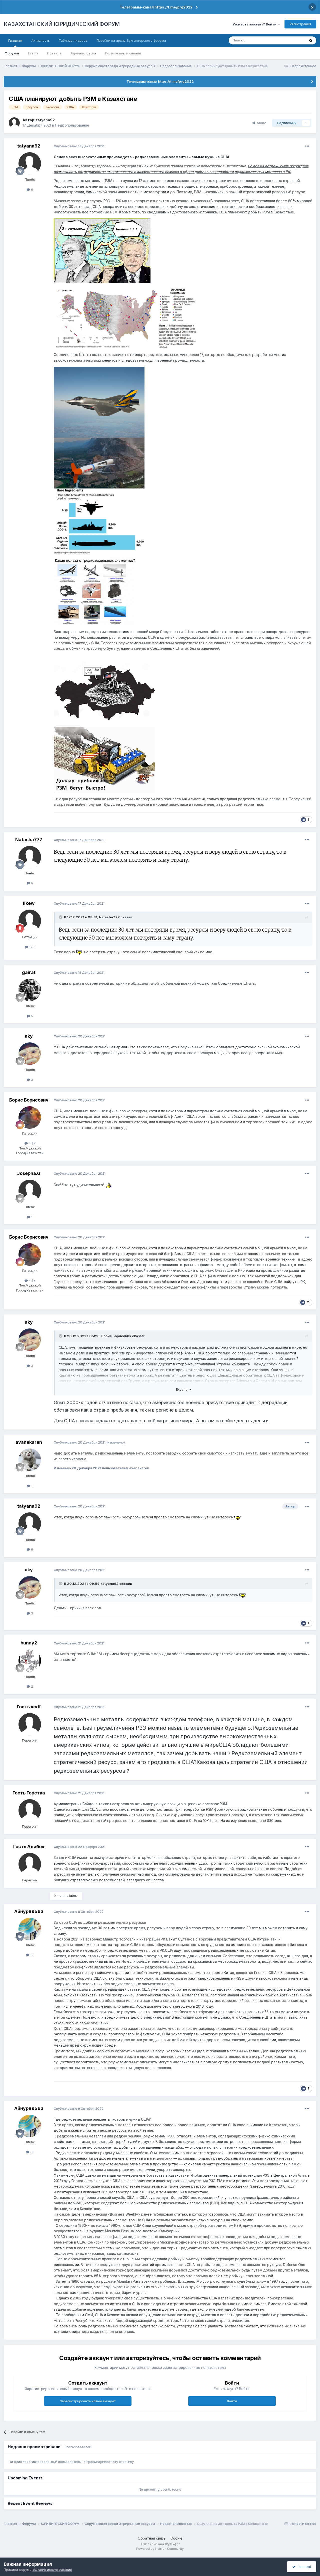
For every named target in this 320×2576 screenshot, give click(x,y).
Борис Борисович (28, 1100)
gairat (29, 972)
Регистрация (300, 24)
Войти (232, 2401)
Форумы (11, 53)
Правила (54, 53)
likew (28, 903)
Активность (40, 40)
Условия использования (52, 2570)
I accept (301, 2567)
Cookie (176, 2538)
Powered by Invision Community (160, 2549)
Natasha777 (28, 839)
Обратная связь (152, 2538)
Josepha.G (28, 1173)
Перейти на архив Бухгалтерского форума (131, 40)
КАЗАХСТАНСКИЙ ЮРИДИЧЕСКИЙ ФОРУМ (62, 24)
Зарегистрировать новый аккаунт (88, 2401)
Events (33, 53)
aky (29, 1036)
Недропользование (72, 125)
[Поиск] (253, 40)
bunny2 (28, 1642)
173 (29, 947)
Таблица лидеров (73, 40)
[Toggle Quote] (61, 917)
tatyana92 (45, 120)
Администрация (83, 53)
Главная (15, 42)
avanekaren (29, 1442)
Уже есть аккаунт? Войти (256, 24)
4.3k (29, 1143)
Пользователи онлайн (123, 53)
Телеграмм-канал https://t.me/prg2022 (156, 7)
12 (30, 1955)
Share (259, 123)
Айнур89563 (29, 1911)
